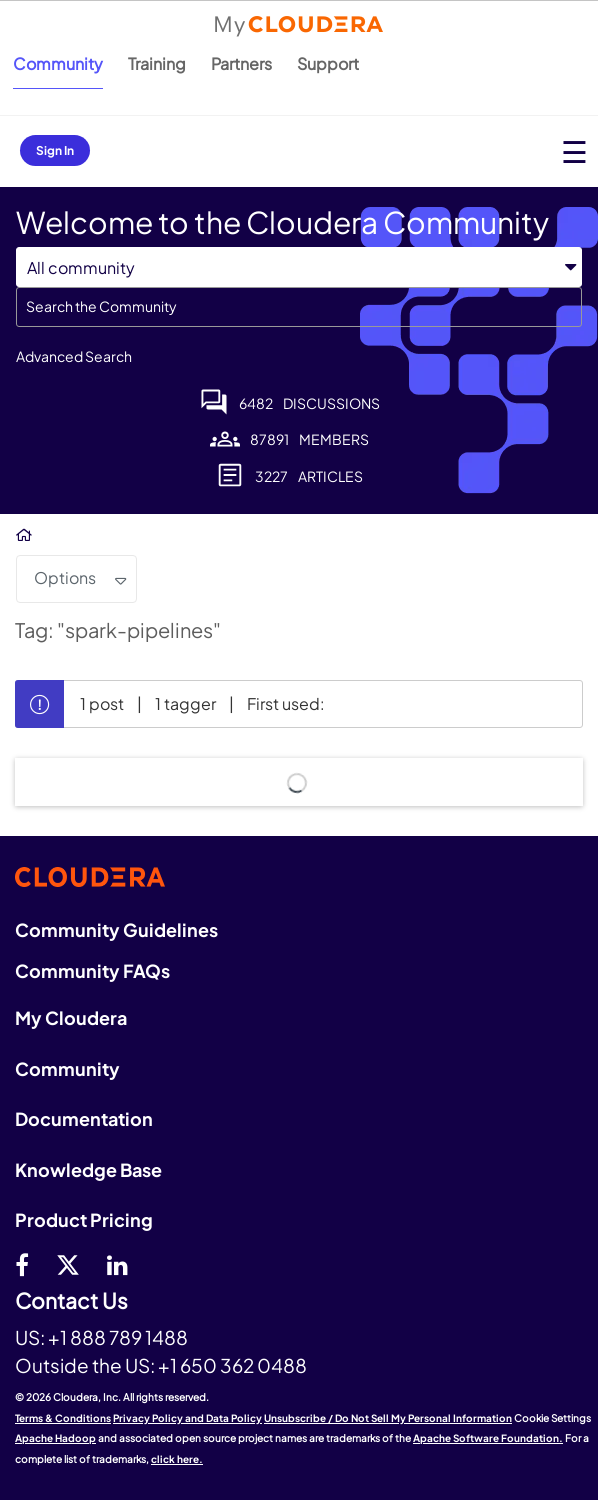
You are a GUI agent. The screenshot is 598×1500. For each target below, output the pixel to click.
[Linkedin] (117, 1264)
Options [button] (65, 577)
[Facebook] (22, 1264)
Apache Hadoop (55, 1438)
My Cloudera (71, 1017)
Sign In (55, 150)
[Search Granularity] (299, 267)
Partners (241, 63)
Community (58, 63)
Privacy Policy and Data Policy (187, 1418)
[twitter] (68, 1264)
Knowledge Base (88, 1169)
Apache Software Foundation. (488, 1438)
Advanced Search (74, 356)
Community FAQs (92, 970)
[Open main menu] (574, 151)
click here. (177, 1459)
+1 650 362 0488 (232, 1365)
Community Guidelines (116, 929)
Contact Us (71, 1301)
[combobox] (299, 307)
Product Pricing (84, 1219)
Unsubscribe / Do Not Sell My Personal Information (388, 1418)
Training (157, 63)
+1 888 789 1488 (118, 1337)
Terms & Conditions (63, 1418)
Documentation (84, 1118)
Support (328, 63)
